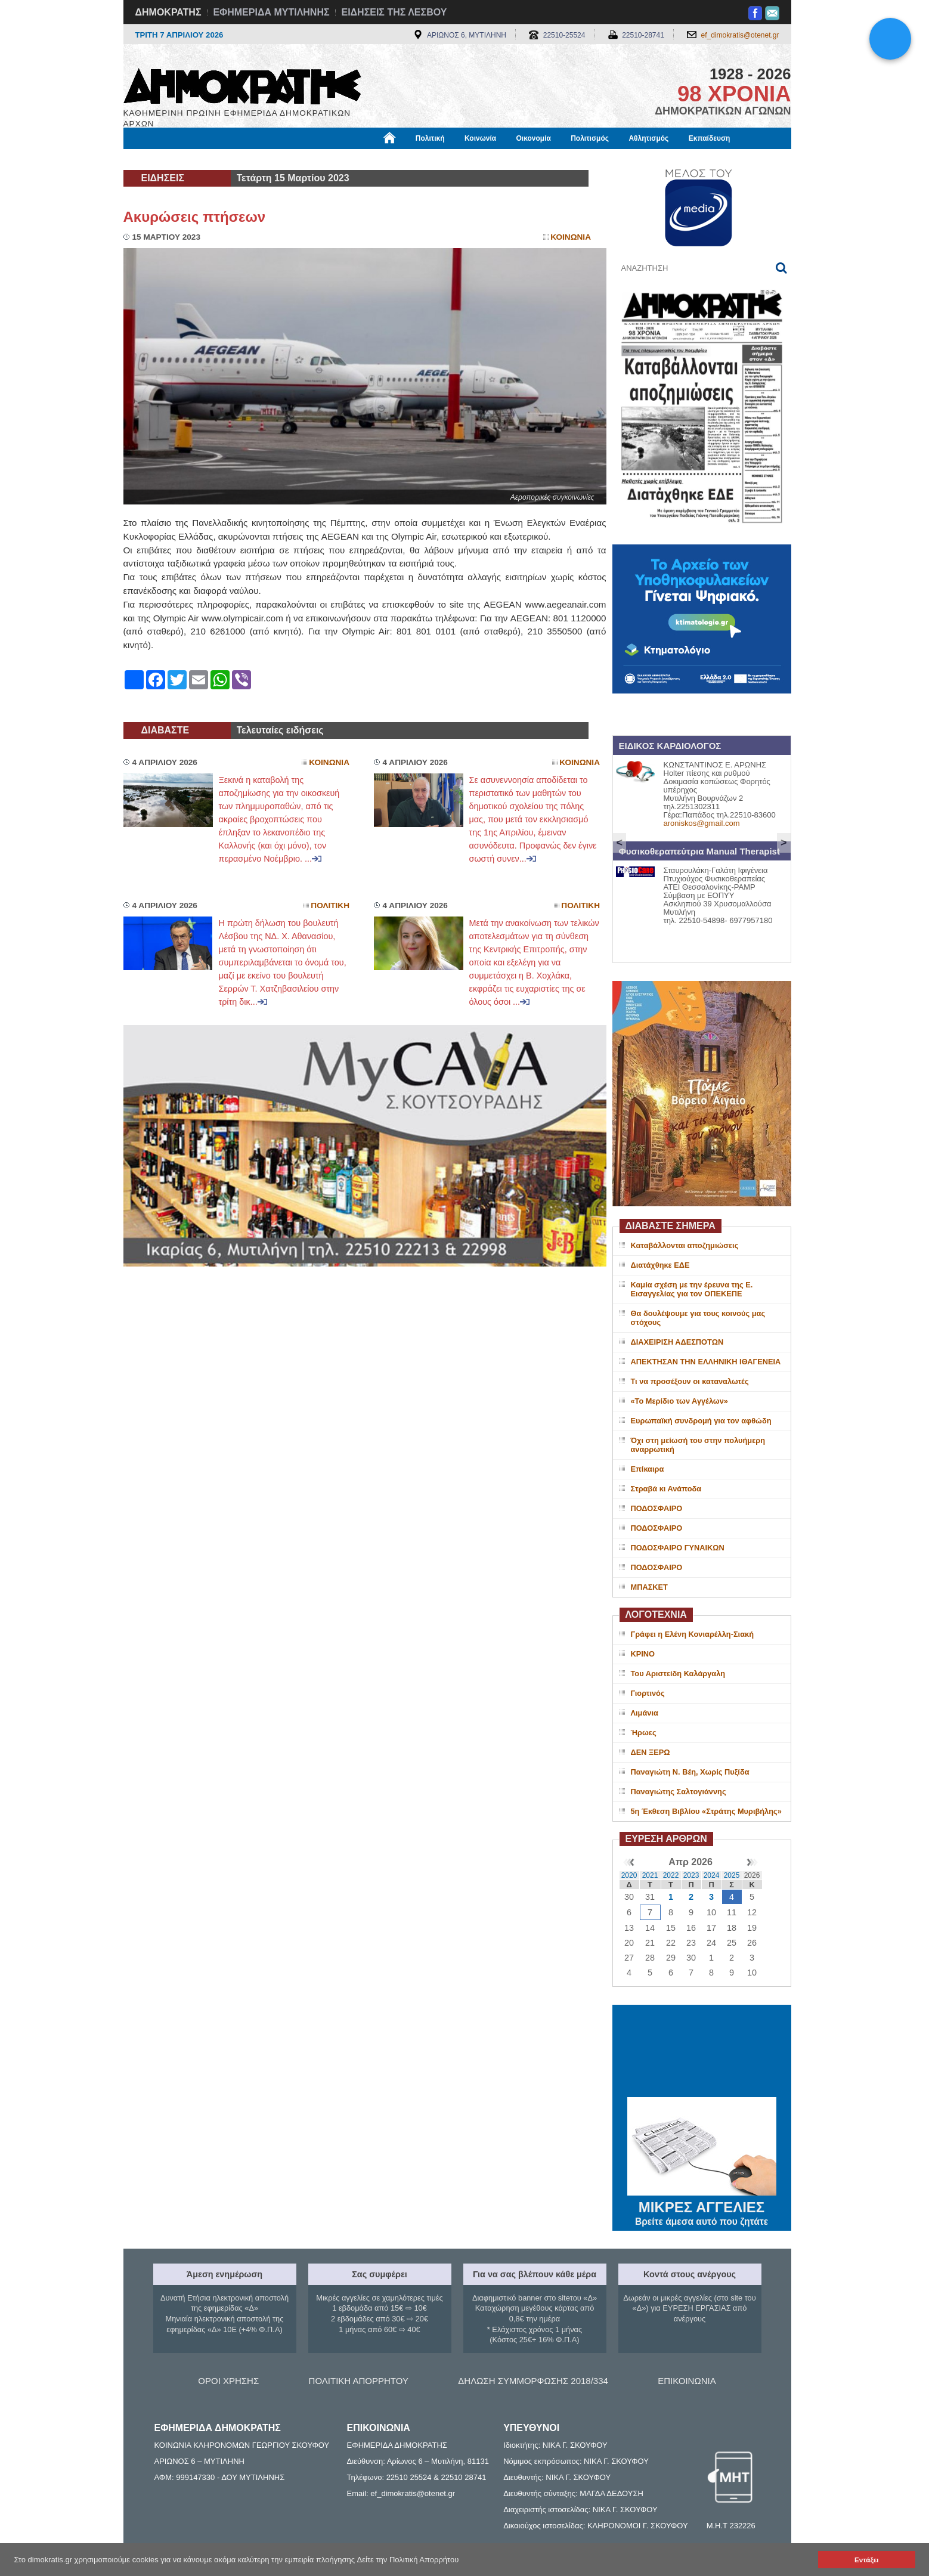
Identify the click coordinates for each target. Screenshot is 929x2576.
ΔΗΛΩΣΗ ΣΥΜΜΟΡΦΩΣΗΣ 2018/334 (533, 2381)
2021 (650, 1875)
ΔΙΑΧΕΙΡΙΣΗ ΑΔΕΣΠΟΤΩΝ (677, 1341)
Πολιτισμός (590, 138)
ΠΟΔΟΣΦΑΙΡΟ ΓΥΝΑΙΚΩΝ (677, 1547)
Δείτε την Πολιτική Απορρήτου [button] (408, 2559)
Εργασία (219, 159)
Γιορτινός (648, 1693)
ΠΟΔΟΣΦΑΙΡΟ (657, 1508)
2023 (691, 1875)
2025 (732, 1875)
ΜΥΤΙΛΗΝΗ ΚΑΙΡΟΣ (701, 2052)
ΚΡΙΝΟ (643, 1653)
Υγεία (326, 159)
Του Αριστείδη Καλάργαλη (678, 1673)
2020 (629, 1875)
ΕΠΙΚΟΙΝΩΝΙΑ (687, 2381)
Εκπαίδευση (709, 138)
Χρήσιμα (369, 159)
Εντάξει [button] (866, 2559)
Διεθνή (415, 159)
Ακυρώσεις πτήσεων (194, 217)
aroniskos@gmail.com (702, 823)
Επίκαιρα (647, 1469)
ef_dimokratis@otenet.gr (740, 35)
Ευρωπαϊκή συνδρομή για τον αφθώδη (701, 1420)
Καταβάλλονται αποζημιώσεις (685, 1245)
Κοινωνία (480, 138)
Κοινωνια (570, 237)
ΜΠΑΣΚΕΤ (649, 1587)
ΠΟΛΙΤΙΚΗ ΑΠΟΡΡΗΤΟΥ (358, 2381)
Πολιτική (430, 138)
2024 (712, 1875)
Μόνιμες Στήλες (158, 159)
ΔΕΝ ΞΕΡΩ (650, 1752)
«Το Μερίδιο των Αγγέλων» (679, 1401)
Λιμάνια (644, 1712)
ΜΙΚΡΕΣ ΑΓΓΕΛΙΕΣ (701, 2205)
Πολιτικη (330, 905)
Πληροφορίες (469, 159)
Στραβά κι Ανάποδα (666, 1488)
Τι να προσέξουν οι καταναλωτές (690, 1381)
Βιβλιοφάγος (275, 159)
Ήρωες (644, 1732)
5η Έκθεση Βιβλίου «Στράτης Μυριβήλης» (706, 1811)
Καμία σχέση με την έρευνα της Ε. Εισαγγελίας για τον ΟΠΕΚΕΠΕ (692, 1289)
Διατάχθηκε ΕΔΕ (660, 1265)
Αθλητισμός (648, 138)
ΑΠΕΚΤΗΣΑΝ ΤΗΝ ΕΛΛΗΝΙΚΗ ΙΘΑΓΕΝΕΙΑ (706, 1361)
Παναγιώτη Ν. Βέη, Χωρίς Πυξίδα (690, 1771)
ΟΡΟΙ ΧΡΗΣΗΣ (228, 2381)
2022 (671, 1875)
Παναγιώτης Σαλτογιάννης (678, 1791)
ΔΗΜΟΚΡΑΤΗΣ (168, 12)
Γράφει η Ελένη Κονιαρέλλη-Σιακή (692, 1634)
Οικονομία (533, 138)
